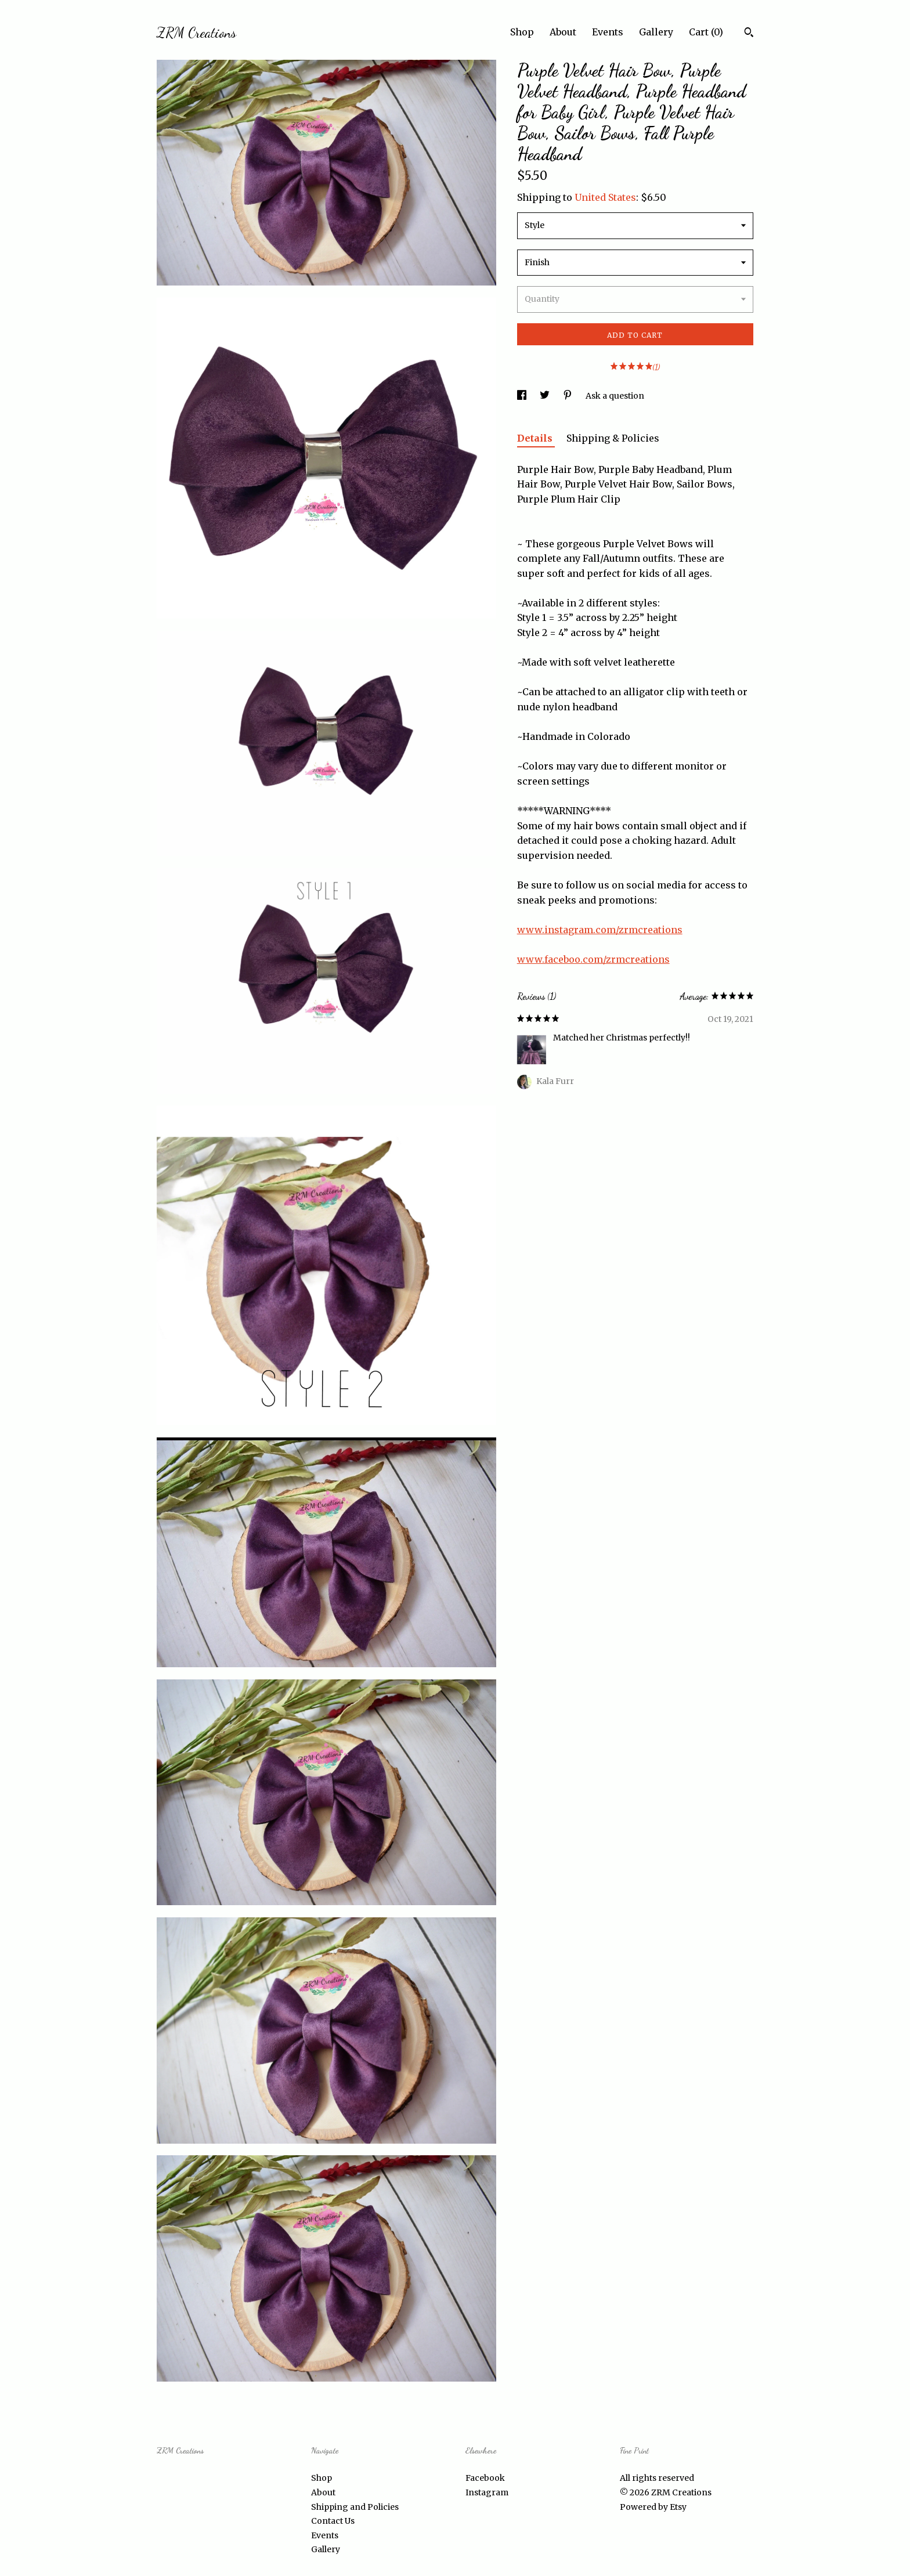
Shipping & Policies (612, 438)
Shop (522, 32)
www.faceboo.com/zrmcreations (593, 959)
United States (605, 197)
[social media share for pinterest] (568, 396)
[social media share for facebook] (522, 396)
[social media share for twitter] (545, 396)
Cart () (706, 32)
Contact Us (333, 2521)
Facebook (485, 2478)
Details (536, 438)
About (563, 32)
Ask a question (615, 396)
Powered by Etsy (653, 2507)
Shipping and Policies (355, 2507)
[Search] (749, 33)
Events (607, 32)
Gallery (656, 32)
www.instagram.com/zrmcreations (599, 929)
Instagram (486, 2492)
